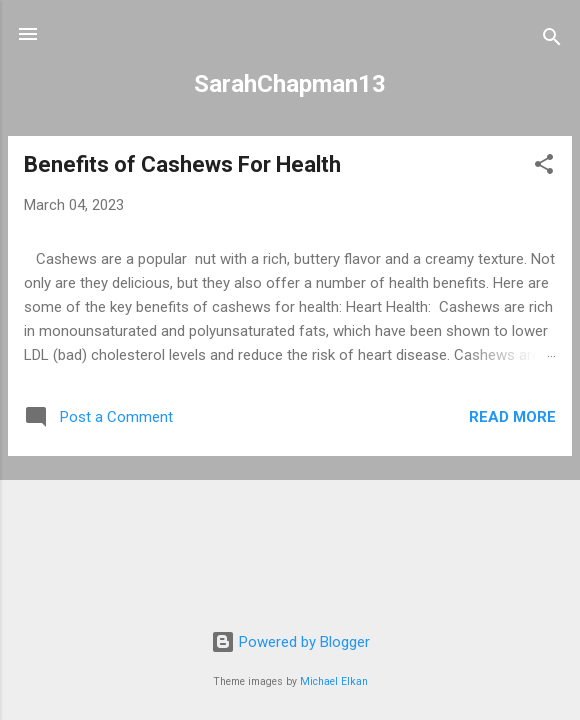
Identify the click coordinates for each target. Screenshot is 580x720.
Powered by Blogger (290, 642)
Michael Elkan (334, 681)
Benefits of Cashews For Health (182, 164)
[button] (544, 167)
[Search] (552, 40)
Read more (512, 417)
